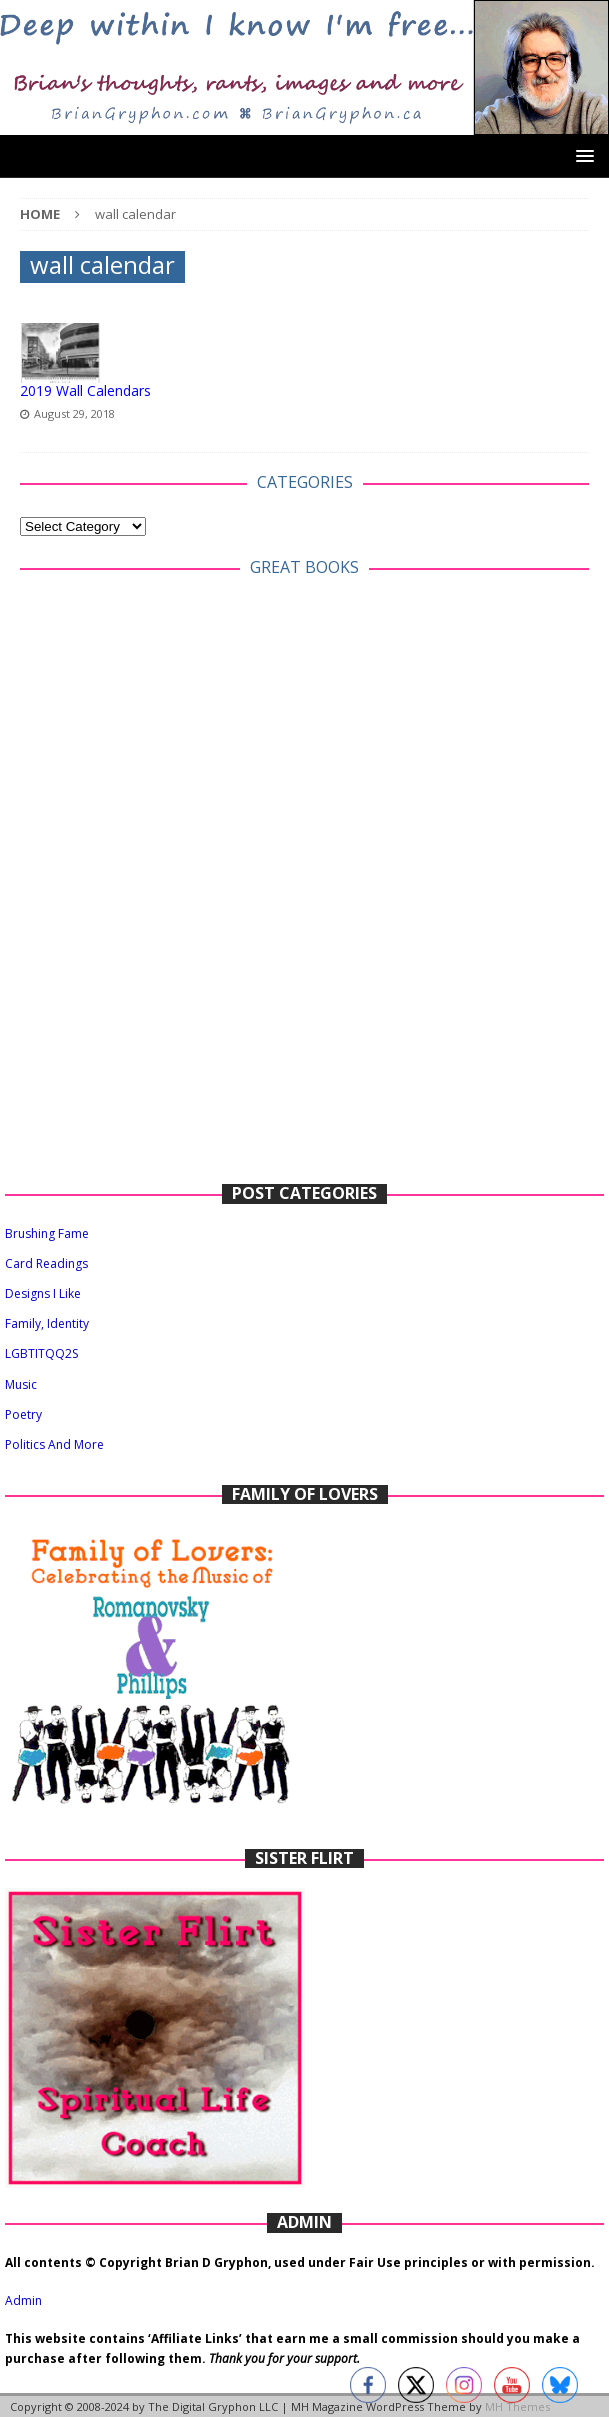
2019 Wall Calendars (85, 390)
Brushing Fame (47, 1233)
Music (21, 1384)
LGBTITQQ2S (41, 1353)
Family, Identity (47, 1323)
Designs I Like (43, 1293)
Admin (23, 2300)
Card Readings (46, 1263)
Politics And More (54, 1444)
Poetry (23, 1414)
